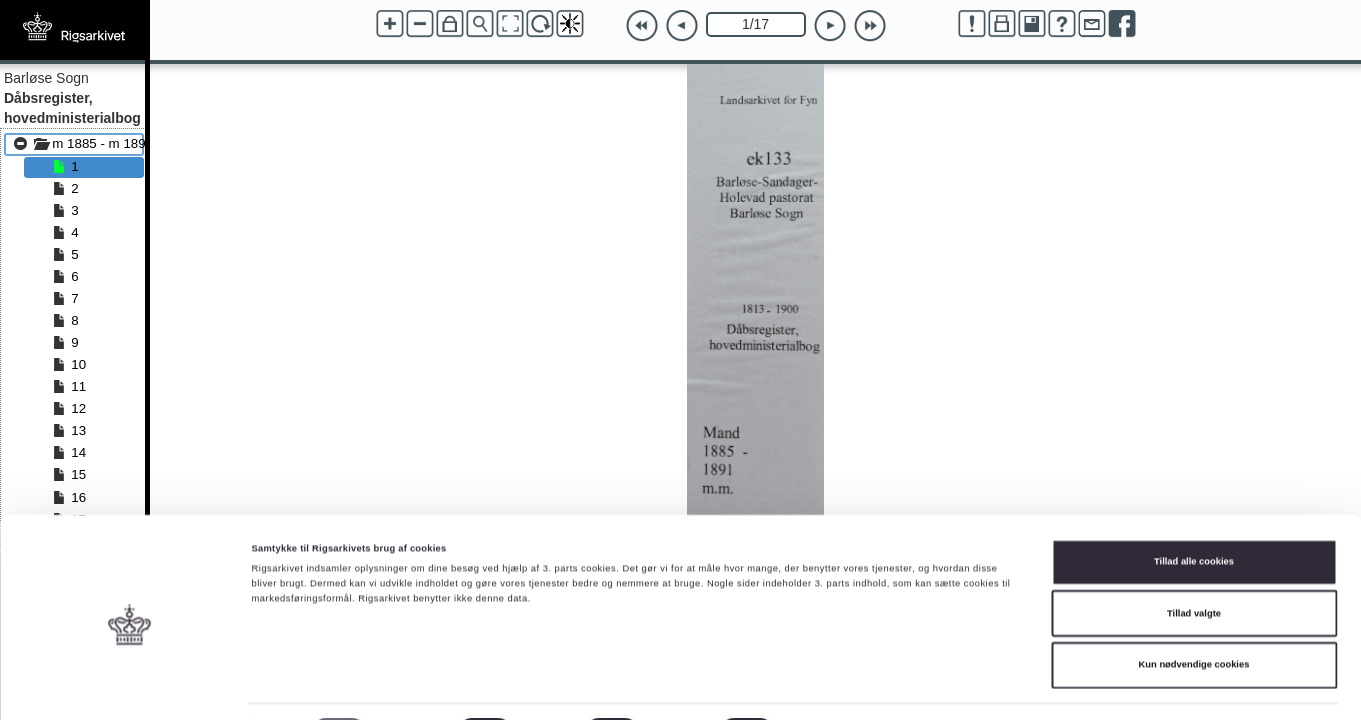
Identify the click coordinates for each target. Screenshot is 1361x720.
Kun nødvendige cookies (1194, 611)
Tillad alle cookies (1194, 508)
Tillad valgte (1194, 560)
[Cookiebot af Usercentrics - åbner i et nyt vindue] (129, 686)
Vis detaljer (824, 687)
